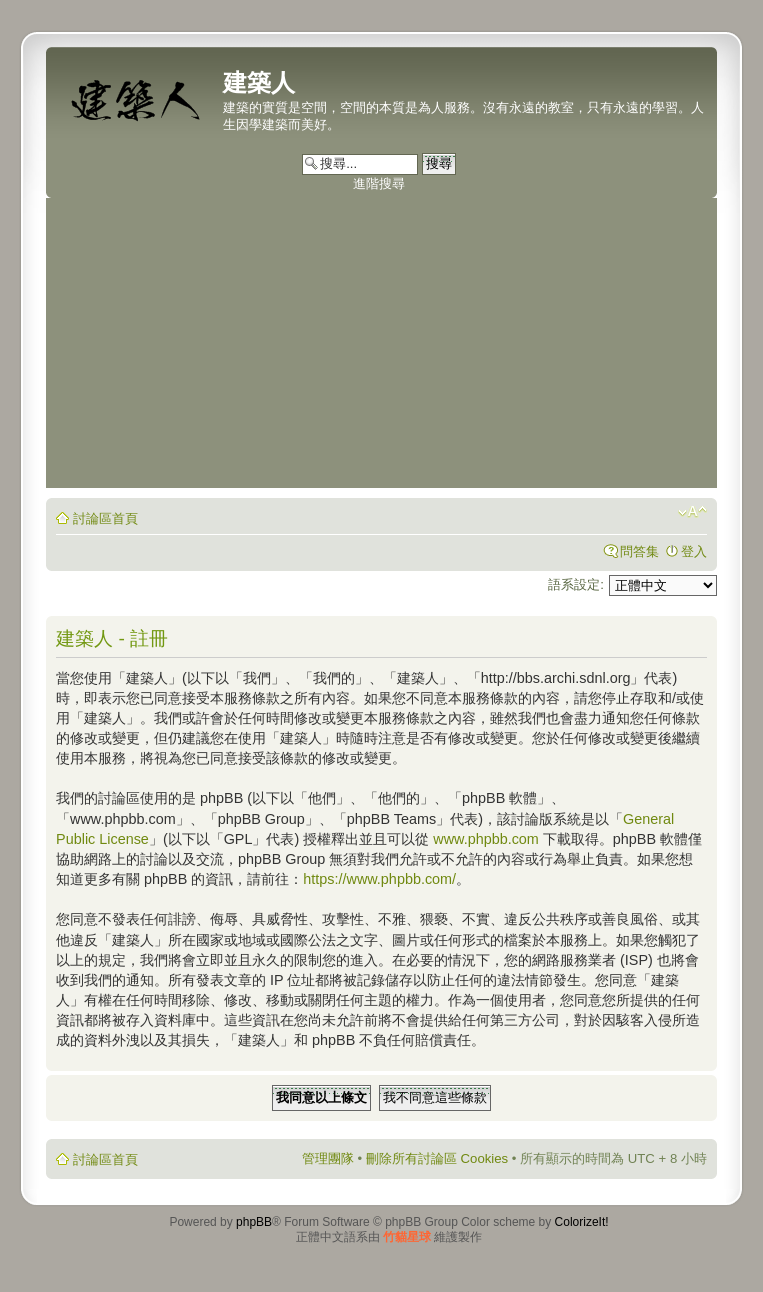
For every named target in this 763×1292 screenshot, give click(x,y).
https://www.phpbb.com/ (379, 879)
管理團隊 (328, 1158)
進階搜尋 (379, 183)
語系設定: (576, 584)
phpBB (254, 1222)
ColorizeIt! (582, 1222)
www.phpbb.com (486, 839)
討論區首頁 (105, 518)
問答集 (639, 551)
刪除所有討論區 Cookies (437, 1158)
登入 (694, 551)
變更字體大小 (692, 512)
